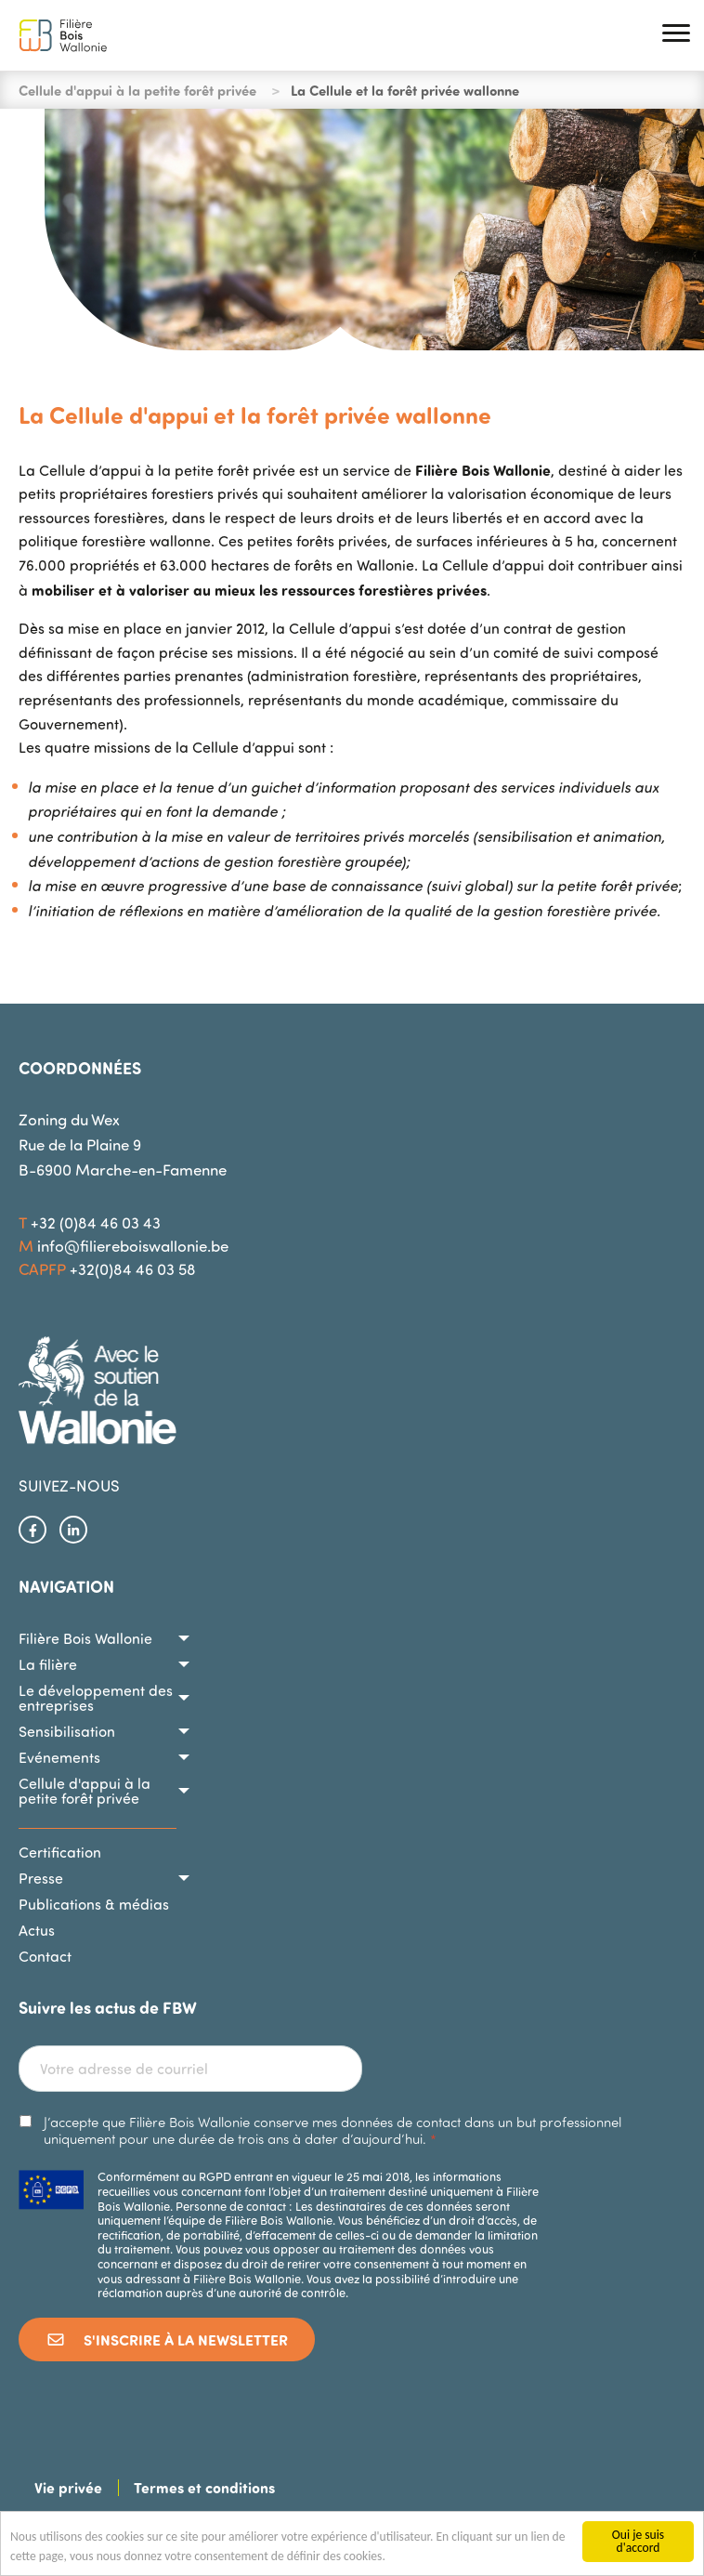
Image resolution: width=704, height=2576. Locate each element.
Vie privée (68, 2487)
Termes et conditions (204, 2487)
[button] (676, 35)
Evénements (59, 1757)
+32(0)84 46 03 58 (133, 1269)
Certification (60, 1852)
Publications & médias (94, 1904)
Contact (45, 1956)
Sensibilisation (67, 1731)
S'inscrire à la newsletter (167, 2339)
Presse (41, 1878)
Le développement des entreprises (96, 1698)
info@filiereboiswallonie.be (132, 1245)
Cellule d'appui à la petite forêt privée (137, 90)
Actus (37, 1930)
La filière (48, 1664)
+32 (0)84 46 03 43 (96, 1222)
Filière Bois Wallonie (85, 1638)
